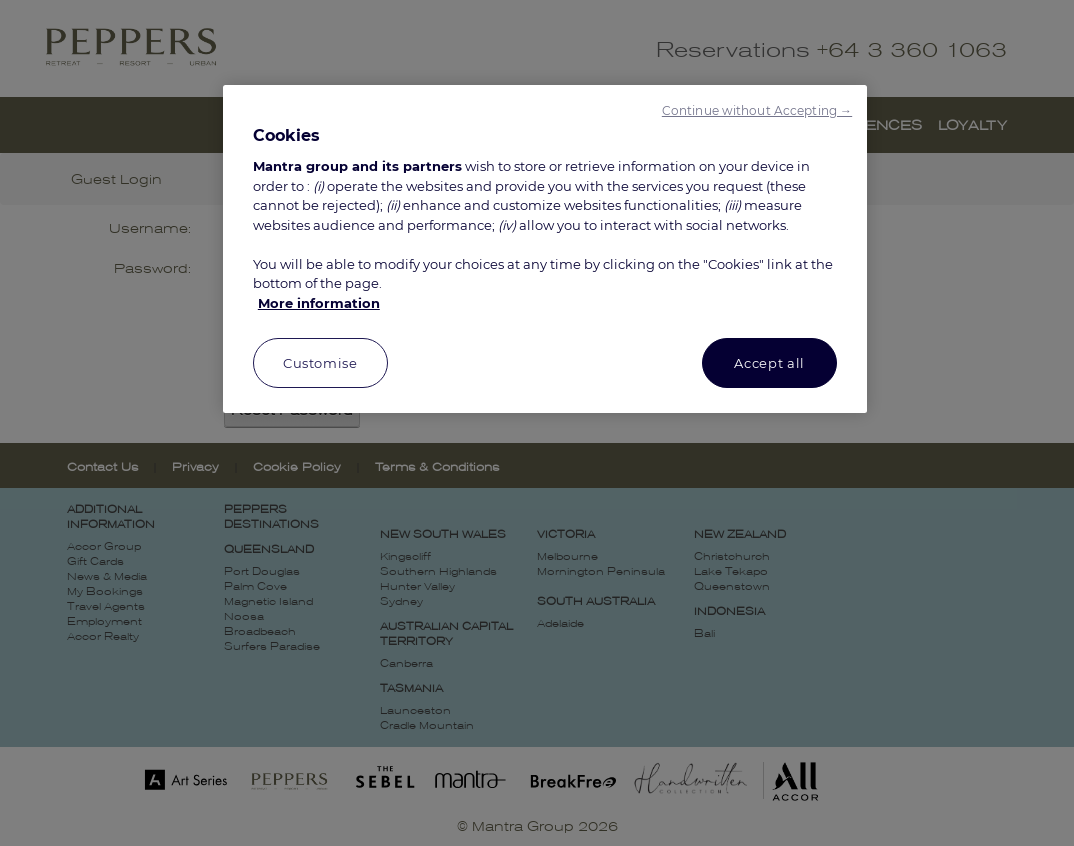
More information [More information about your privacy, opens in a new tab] (319, 303)
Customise (320, 363)
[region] (545, 249)
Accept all (769, 363)
